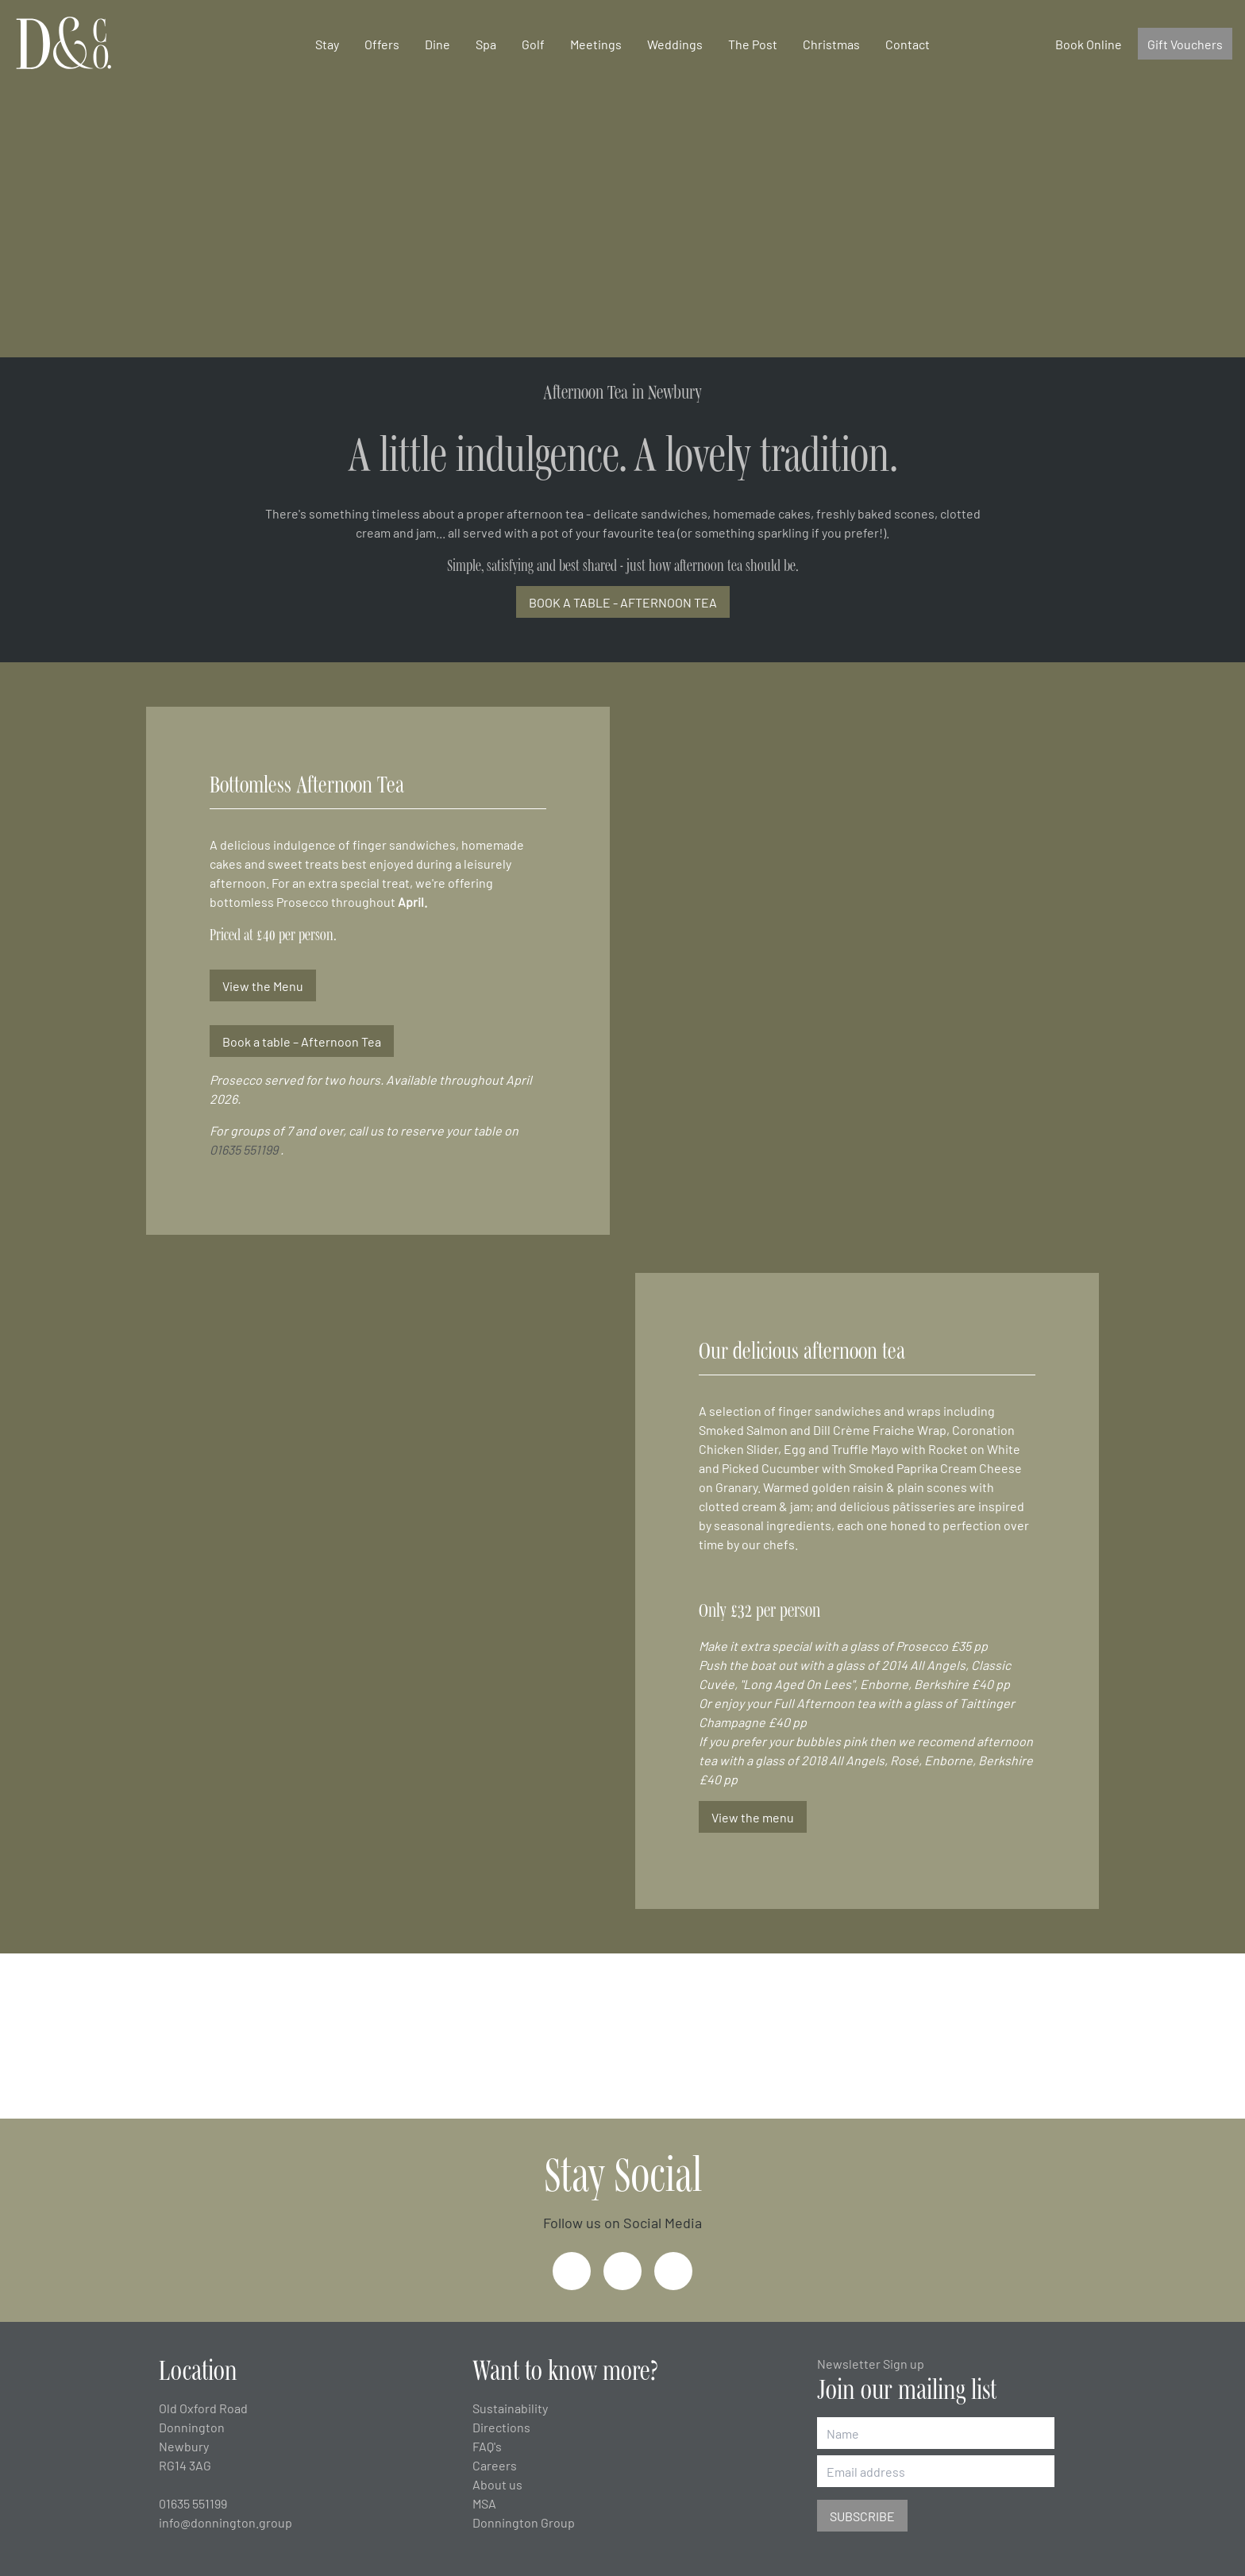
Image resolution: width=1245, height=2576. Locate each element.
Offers (381, 44)
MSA (484, 2503)
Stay (327, 44)
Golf (533, 44)
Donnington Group (523, 2522)
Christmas (831, 44)
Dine (437, 44)
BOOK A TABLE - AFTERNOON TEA (623, 602)
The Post (752, 44)
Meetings (596, 44)
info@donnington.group (225, 2522)
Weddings (675, 44)
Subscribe (862, 2516)
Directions (501, 2427)
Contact (907, 44)
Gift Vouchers (1185, 44)
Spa (486, 44)
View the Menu (262, 985)
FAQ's (487, 2446)
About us (497, 2484)
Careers (494, 2465)
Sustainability (510, 2408)
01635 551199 (244, 1149)
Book (1088, 43)
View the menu (752, 1817)
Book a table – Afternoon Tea (301, 1041)
